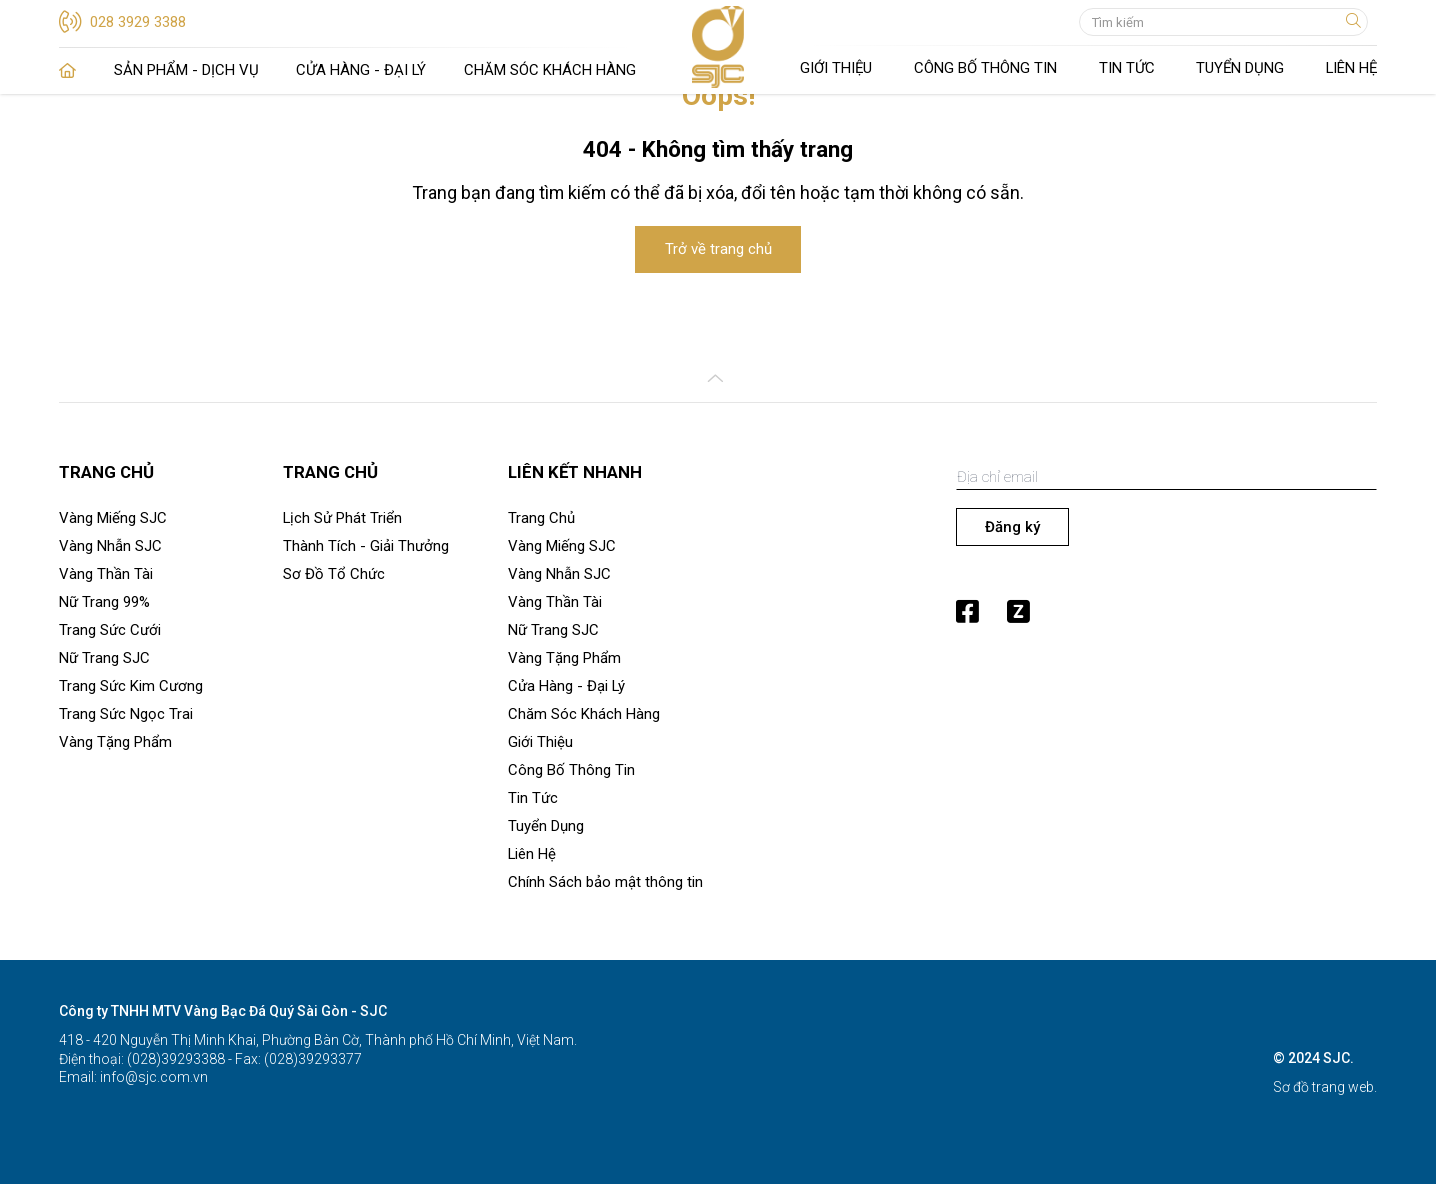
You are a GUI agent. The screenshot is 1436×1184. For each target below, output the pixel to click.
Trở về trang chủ (718, 249)
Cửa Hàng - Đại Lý (361, 70)
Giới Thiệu (836, 68)
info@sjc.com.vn (152, 1077)
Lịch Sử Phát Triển (342, 518)
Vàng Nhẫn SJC (110, 546)
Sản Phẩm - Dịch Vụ (186, 70)
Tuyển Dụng (1240, 68)
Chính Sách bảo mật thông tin (605, 882)
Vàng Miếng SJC (113, 518)
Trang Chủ (67, 71)
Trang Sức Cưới (110, 630)
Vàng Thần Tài (106, 574)
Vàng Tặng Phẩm (115, 742)
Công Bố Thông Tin (985, 68)
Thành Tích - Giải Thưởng (366, 546)
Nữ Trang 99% (104, 602)
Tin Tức (1127, 68)
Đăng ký (1012, 527)
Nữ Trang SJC (104, 658)
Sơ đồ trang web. (1325, 1087)
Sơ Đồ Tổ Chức (334, 574)
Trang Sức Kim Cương (131, 686)
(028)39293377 (311, 1059)
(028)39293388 (174, 1059)
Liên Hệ (1351, 68)
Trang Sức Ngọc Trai (126, 714)
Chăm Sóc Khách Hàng (550, 70)
